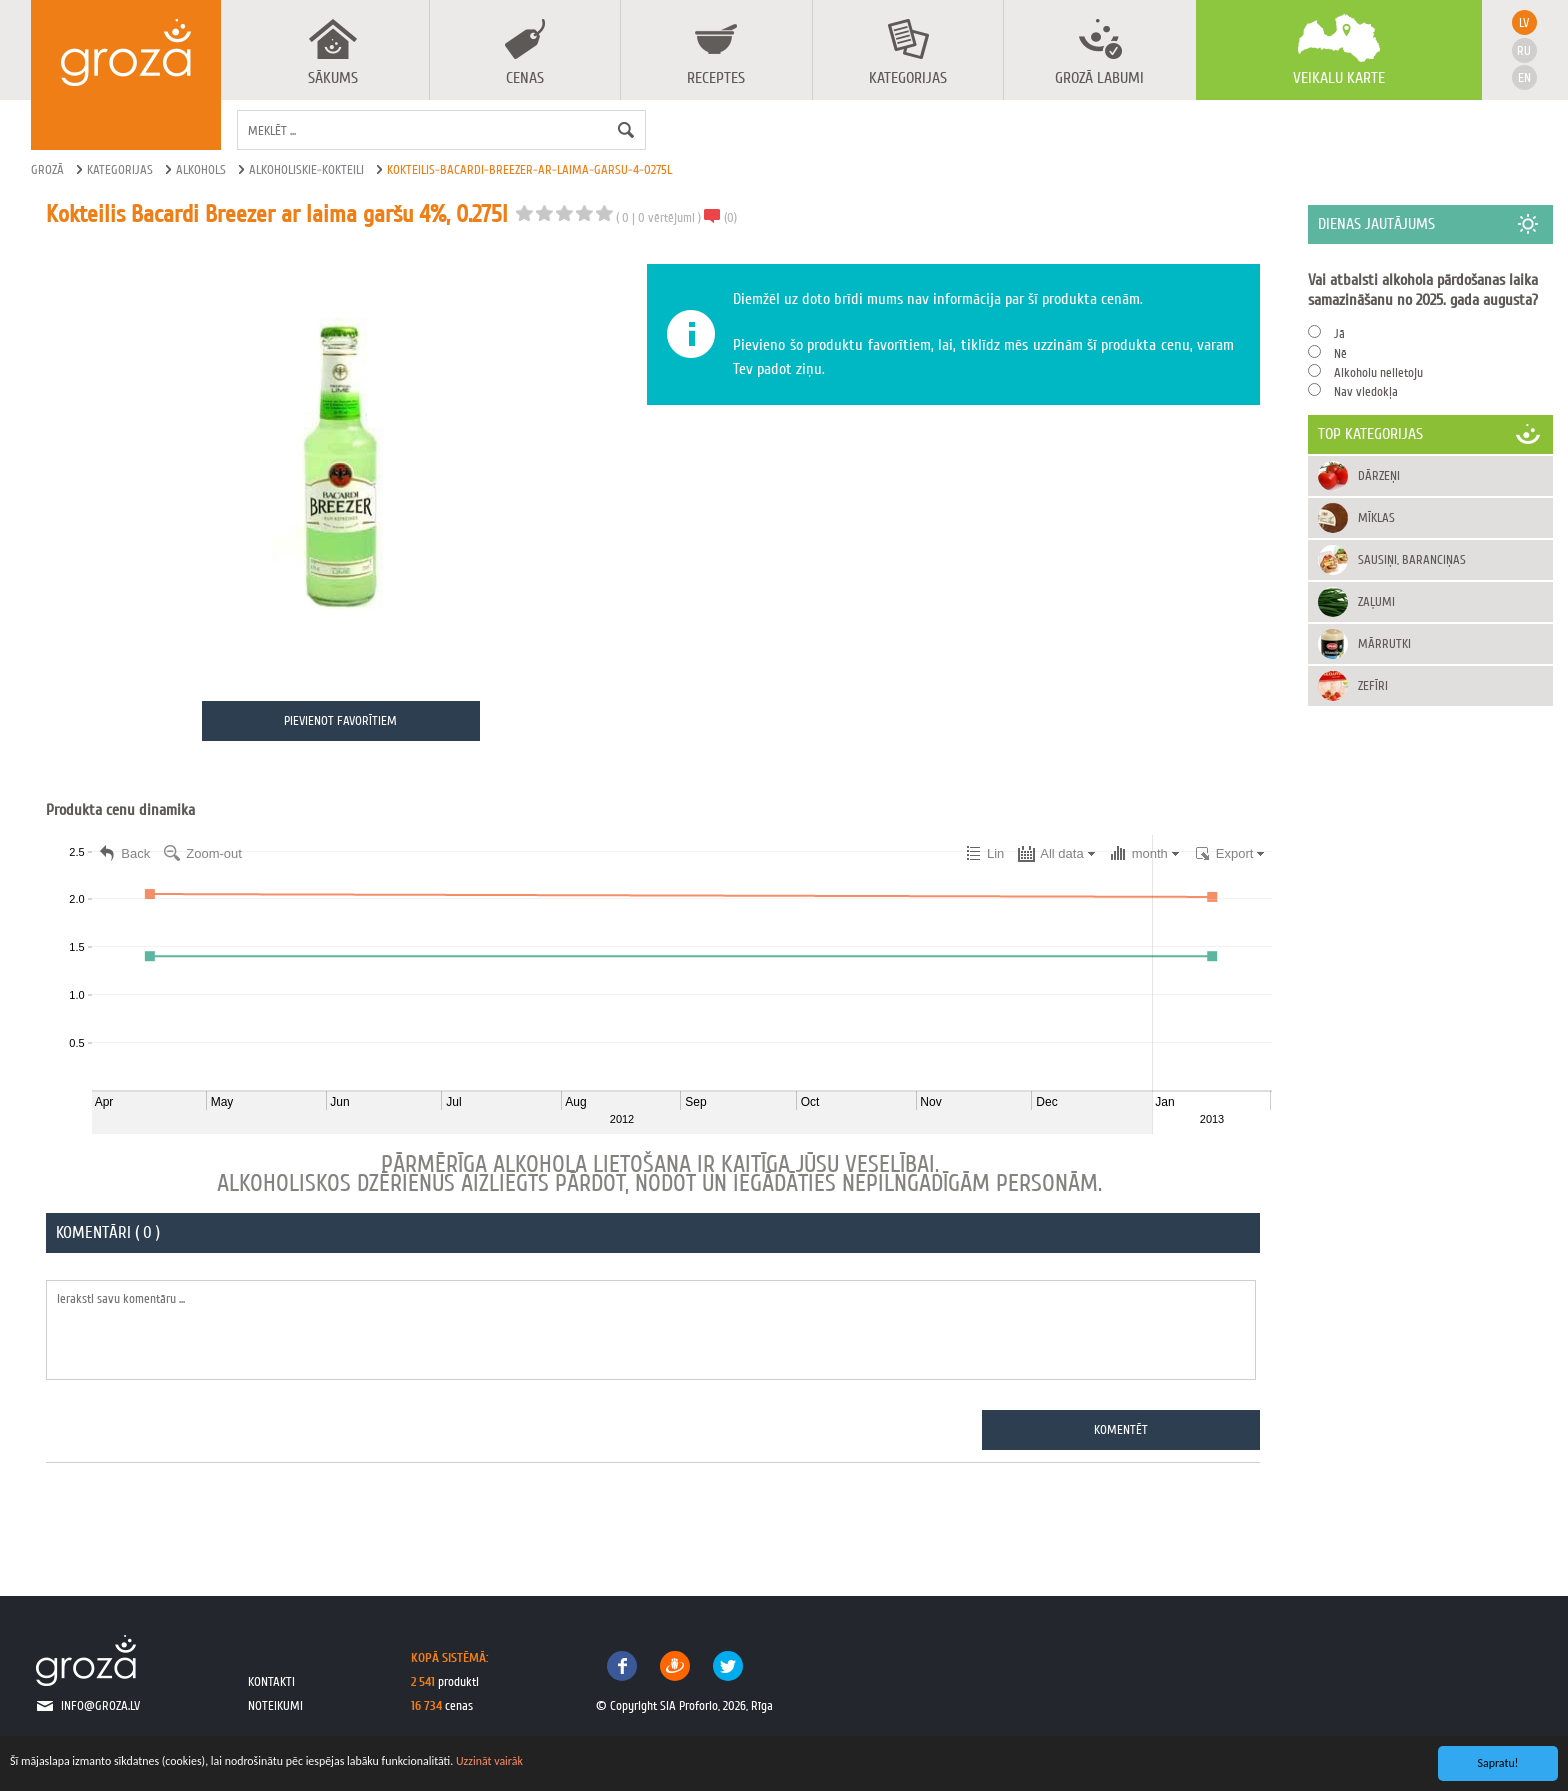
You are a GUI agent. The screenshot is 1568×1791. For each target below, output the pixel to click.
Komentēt (1122, 1429)
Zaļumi (1376, 601)
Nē (1340, 353)
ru (1524, 50)
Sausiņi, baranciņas (1412, 559)
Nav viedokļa (1366, 391)
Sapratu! (1498, 1763)
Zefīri (1373, 685)
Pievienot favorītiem (340, 720)
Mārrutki (1384, 643)
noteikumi (275, 1705)
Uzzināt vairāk (489, 1761)
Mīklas (1376, 517)
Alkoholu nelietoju (1378, 372)
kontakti (271, 1681)
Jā (1339, 333)
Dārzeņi (1379, 475)
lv (1524, 22)
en (1524, 77)
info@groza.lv (100, 1705)
